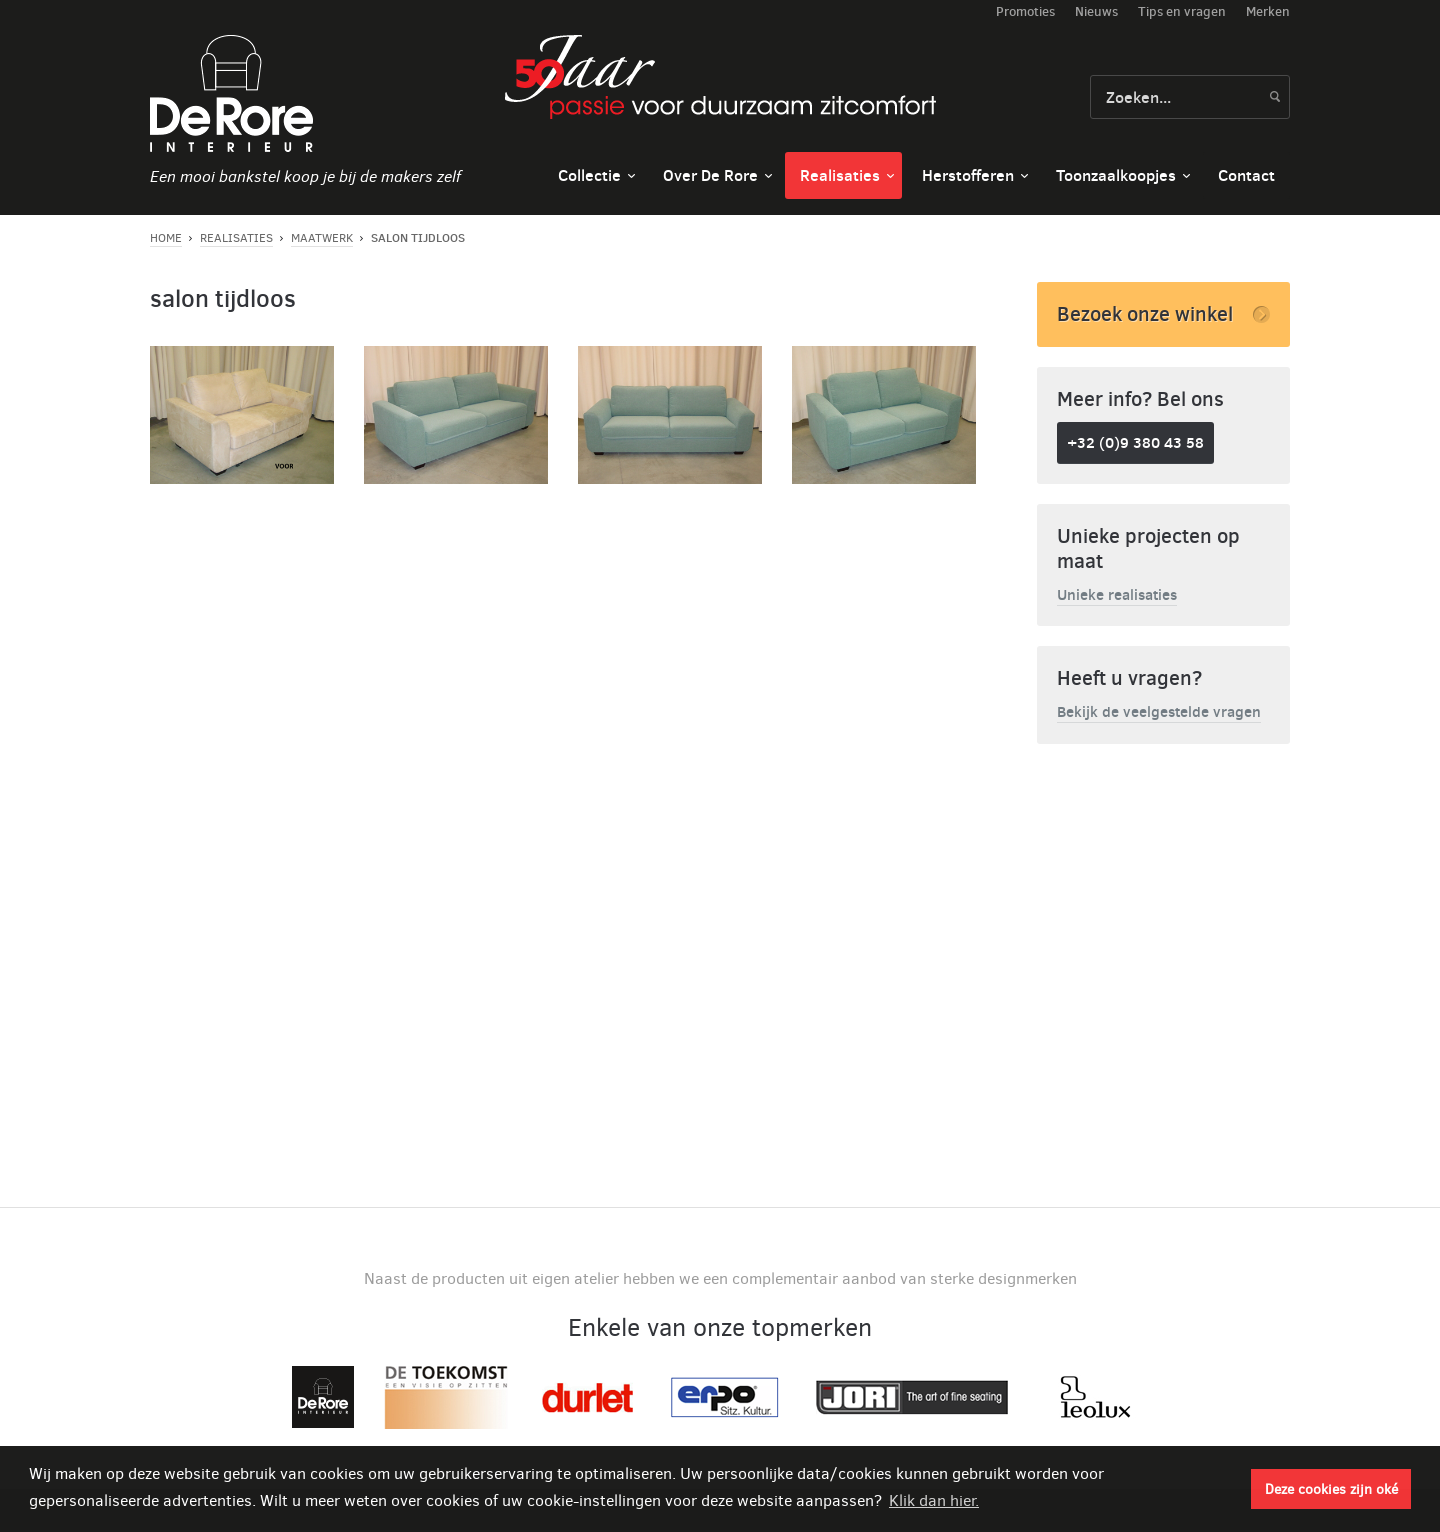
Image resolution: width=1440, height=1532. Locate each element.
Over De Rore (710, 175)
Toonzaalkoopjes (1116, 175)
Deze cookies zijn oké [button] (1331, 1489)
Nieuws (1096, 11)
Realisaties (840, 175)
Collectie (589, 175)
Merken (1268, 11)
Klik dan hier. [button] (934, 1500)
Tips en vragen (1182, 11)
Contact (1246, 175)
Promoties (1025, 11)
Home (166, 238)
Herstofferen (968, 175)
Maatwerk (322, 238)
